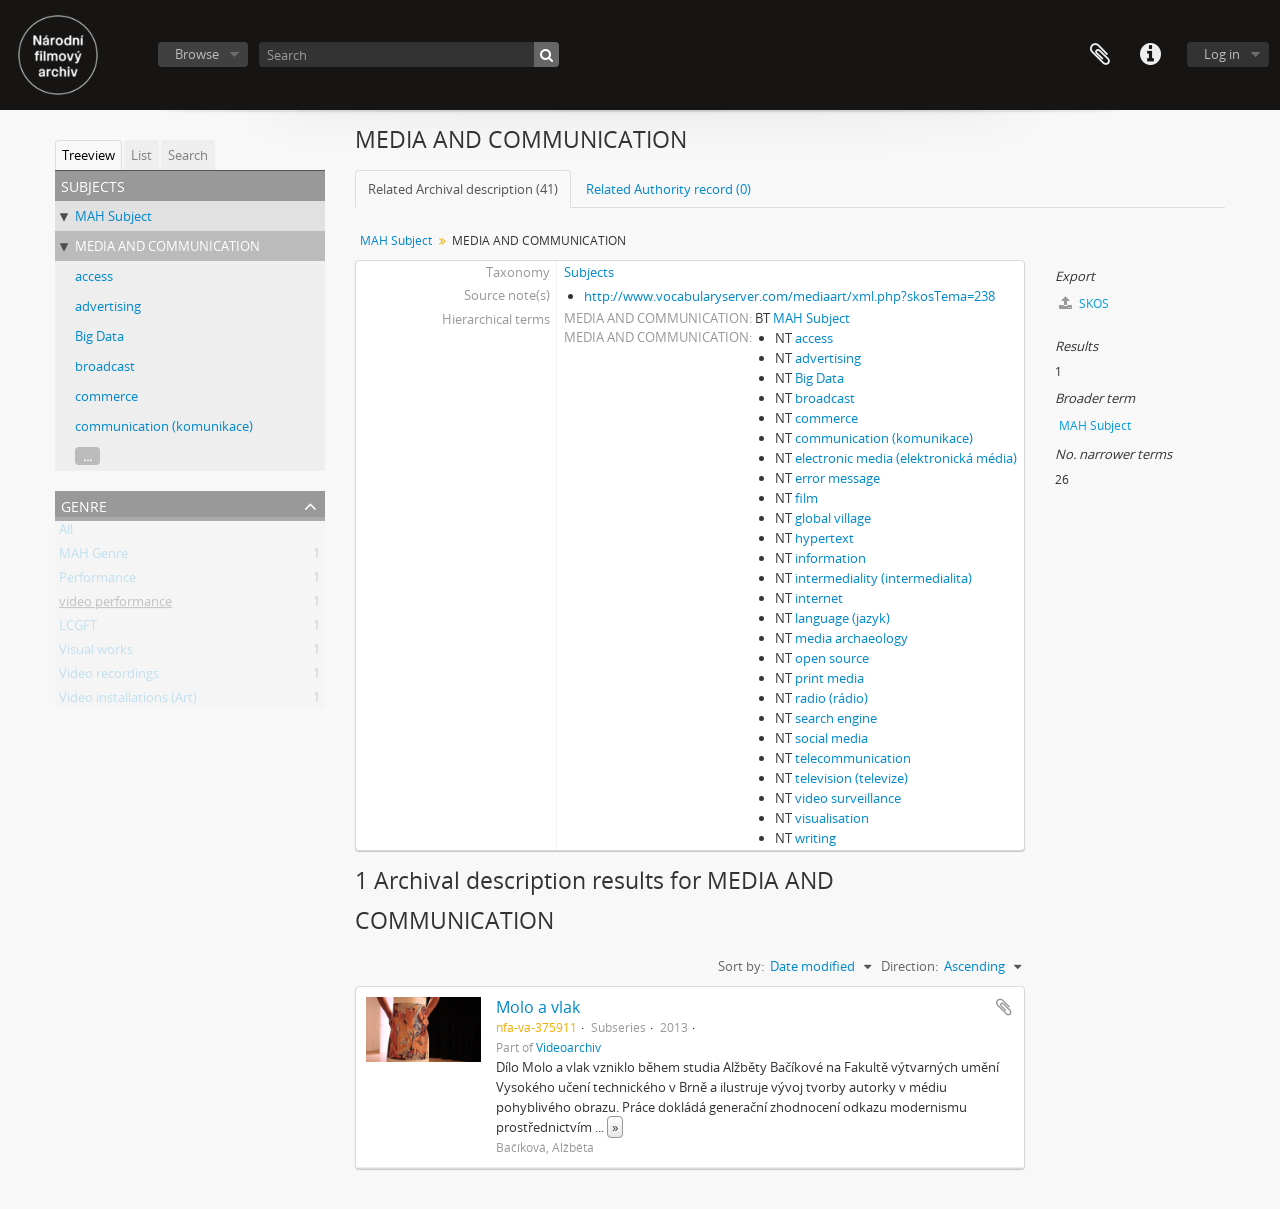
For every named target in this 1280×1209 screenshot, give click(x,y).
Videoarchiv (568, 1047)
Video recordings (109, 677)
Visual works (96, 653)
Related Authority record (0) (668, 189)
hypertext (824, 538)
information (830, 558)
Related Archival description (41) (463, 189)
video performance (115, 605)
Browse (197, 54)
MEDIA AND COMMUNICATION (167, 246)
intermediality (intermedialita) (883, 578)
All (66, 533)
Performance (97, 581)
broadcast (105, 366)
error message (837, 478)
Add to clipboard (1004, 1007)
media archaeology (851, 638)
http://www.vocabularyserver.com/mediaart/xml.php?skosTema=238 (789, 296)
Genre (84, 504)
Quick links (1150, 55)
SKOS (1084, 303)
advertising (108, 306)
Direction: (909, 966)
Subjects (589, 272)
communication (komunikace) (164, 426)
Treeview (88, 155)
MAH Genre (93, 557)
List (141, 155)
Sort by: (741, 966)
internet (819, 598)
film (806, 498)
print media (829, 678)
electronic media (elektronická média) (906, 458)
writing (815, 838)
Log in (1222, 54)
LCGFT (78, 629)
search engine (836, 718)
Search (188, 155)
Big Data (99, 336)
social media (831, 738)
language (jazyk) (842, 618)
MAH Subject (113, 216)
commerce (106, 396)
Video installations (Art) (128, 701)
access (94, 276)
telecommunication (853, 758)
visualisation (832, 818)
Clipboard (1100, 55)
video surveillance (848, 798)
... (87, 456)
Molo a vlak (538, 1007)
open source (832, 658)
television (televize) (851, 778)
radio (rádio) (831, 698)
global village (833, 518)
